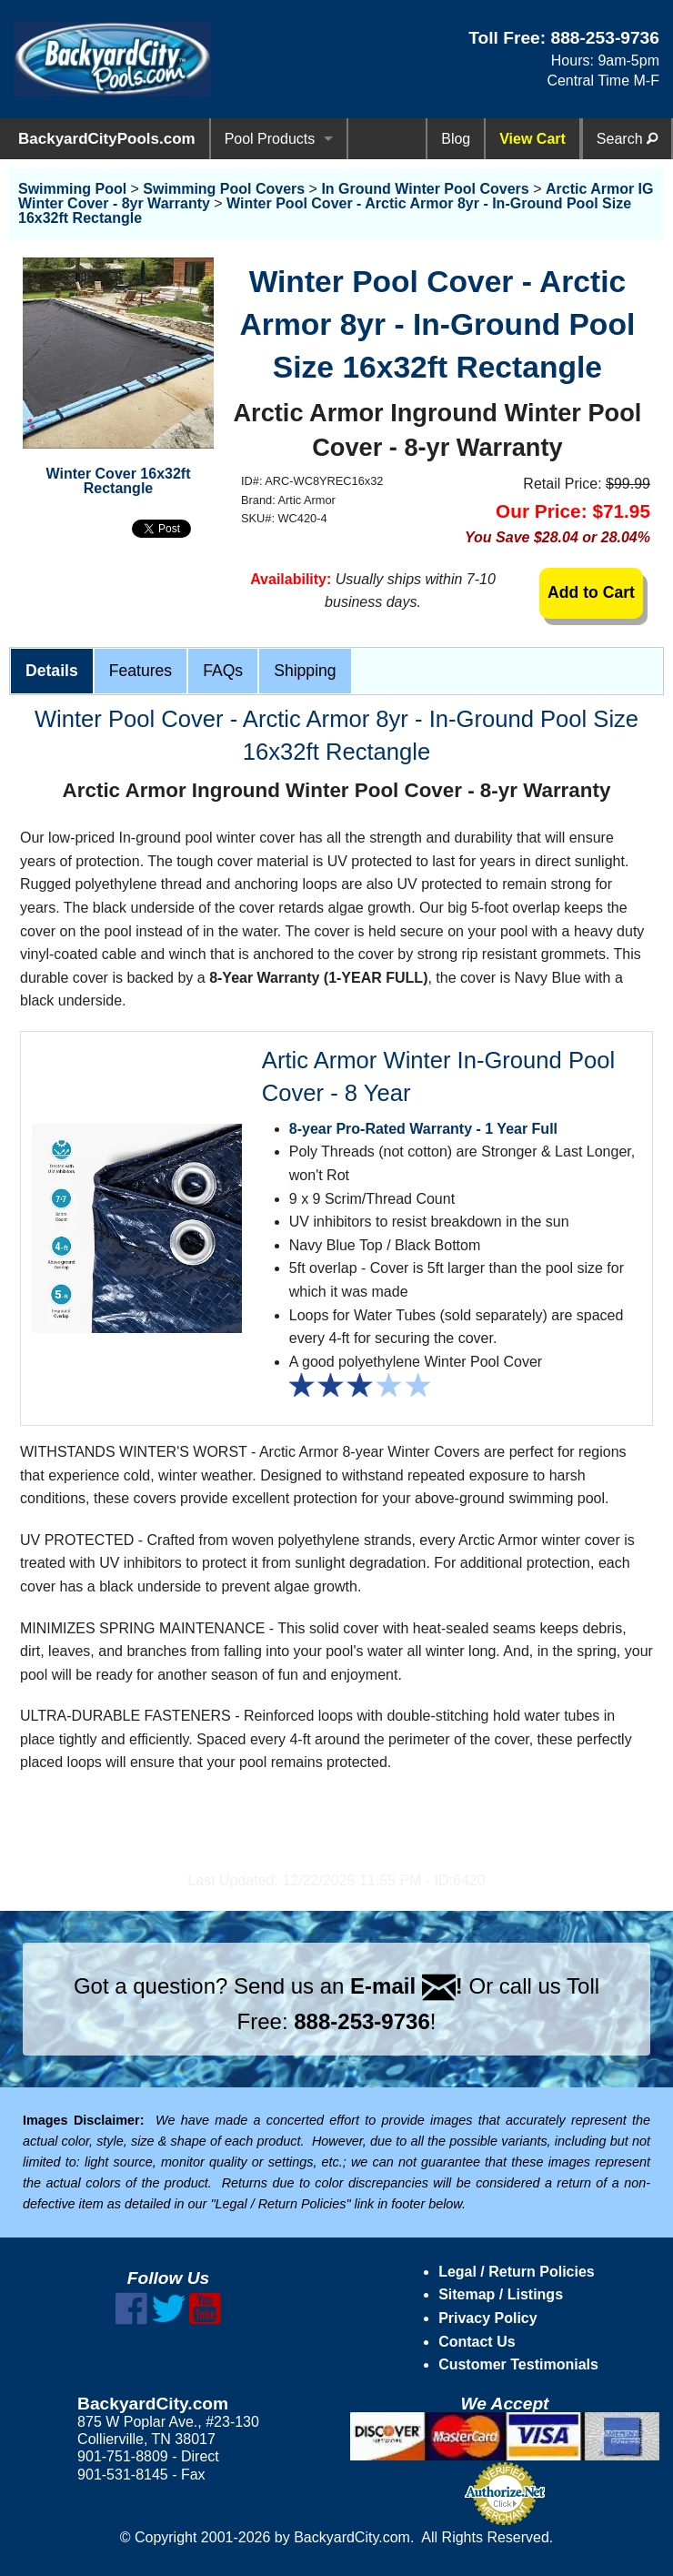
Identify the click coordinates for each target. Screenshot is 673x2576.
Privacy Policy (487, 2318)
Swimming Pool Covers (224, 189)
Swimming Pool (72, 189)
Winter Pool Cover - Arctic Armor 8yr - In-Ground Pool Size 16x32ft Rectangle (324, 211)
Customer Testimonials (518, 2364)
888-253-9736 (604, 37)
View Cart (532, 138)
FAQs (223, 671)
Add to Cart (591, 592)
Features (140, 671)
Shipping (305, 671)
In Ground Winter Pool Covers (424, 189)
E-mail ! (406, 1986)
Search (627, 138)
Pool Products (270, 138)
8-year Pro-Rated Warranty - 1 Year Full (423, 1128)
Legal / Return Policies (516, 2271)
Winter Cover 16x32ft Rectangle (117, 481)
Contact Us (476, 2341)
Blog (455, 138)
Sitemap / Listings (500, 2294)
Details (51, 671)
